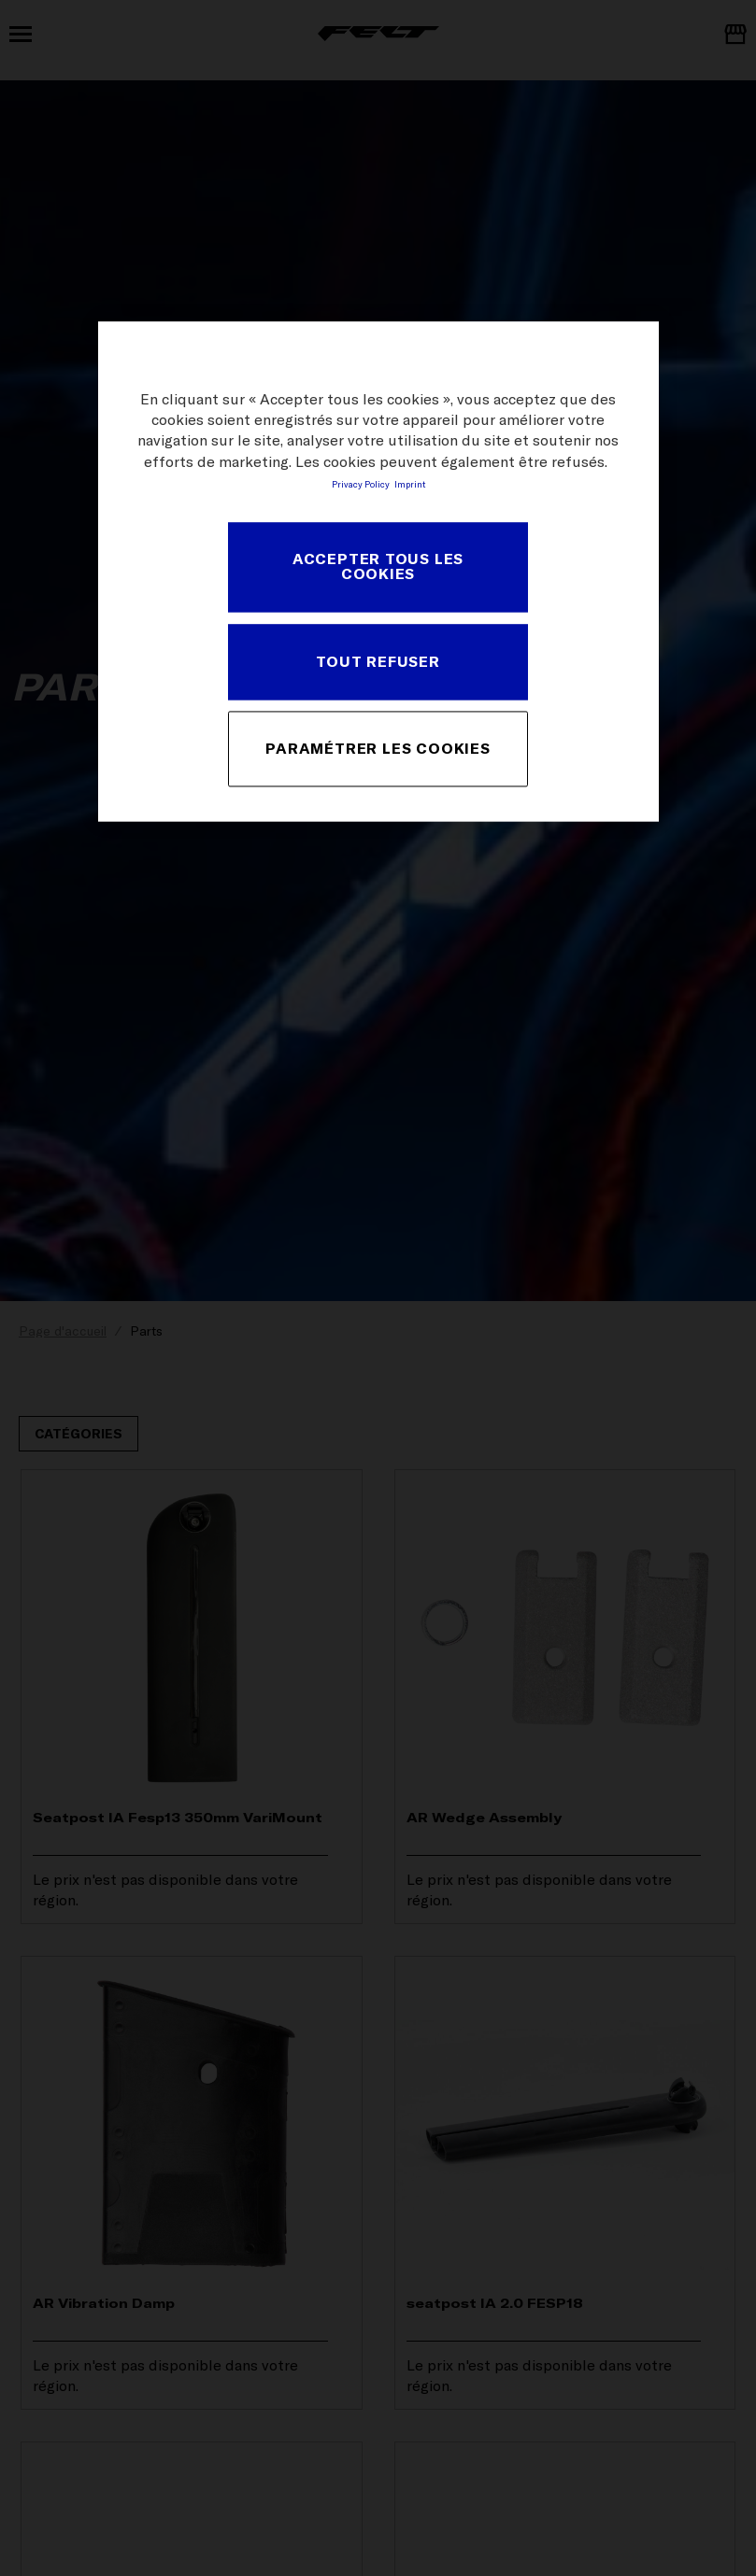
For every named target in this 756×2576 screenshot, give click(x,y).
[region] (378, 571)
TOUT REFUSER (377, 661)
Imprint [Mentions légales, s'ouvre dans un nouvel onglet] (409, 484)
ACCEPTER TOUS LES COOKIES (378, 567)
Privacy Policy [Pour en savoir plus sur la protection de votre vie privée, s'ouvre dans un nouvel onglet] (361, 484)
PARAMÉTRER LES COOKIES (377, 748)
